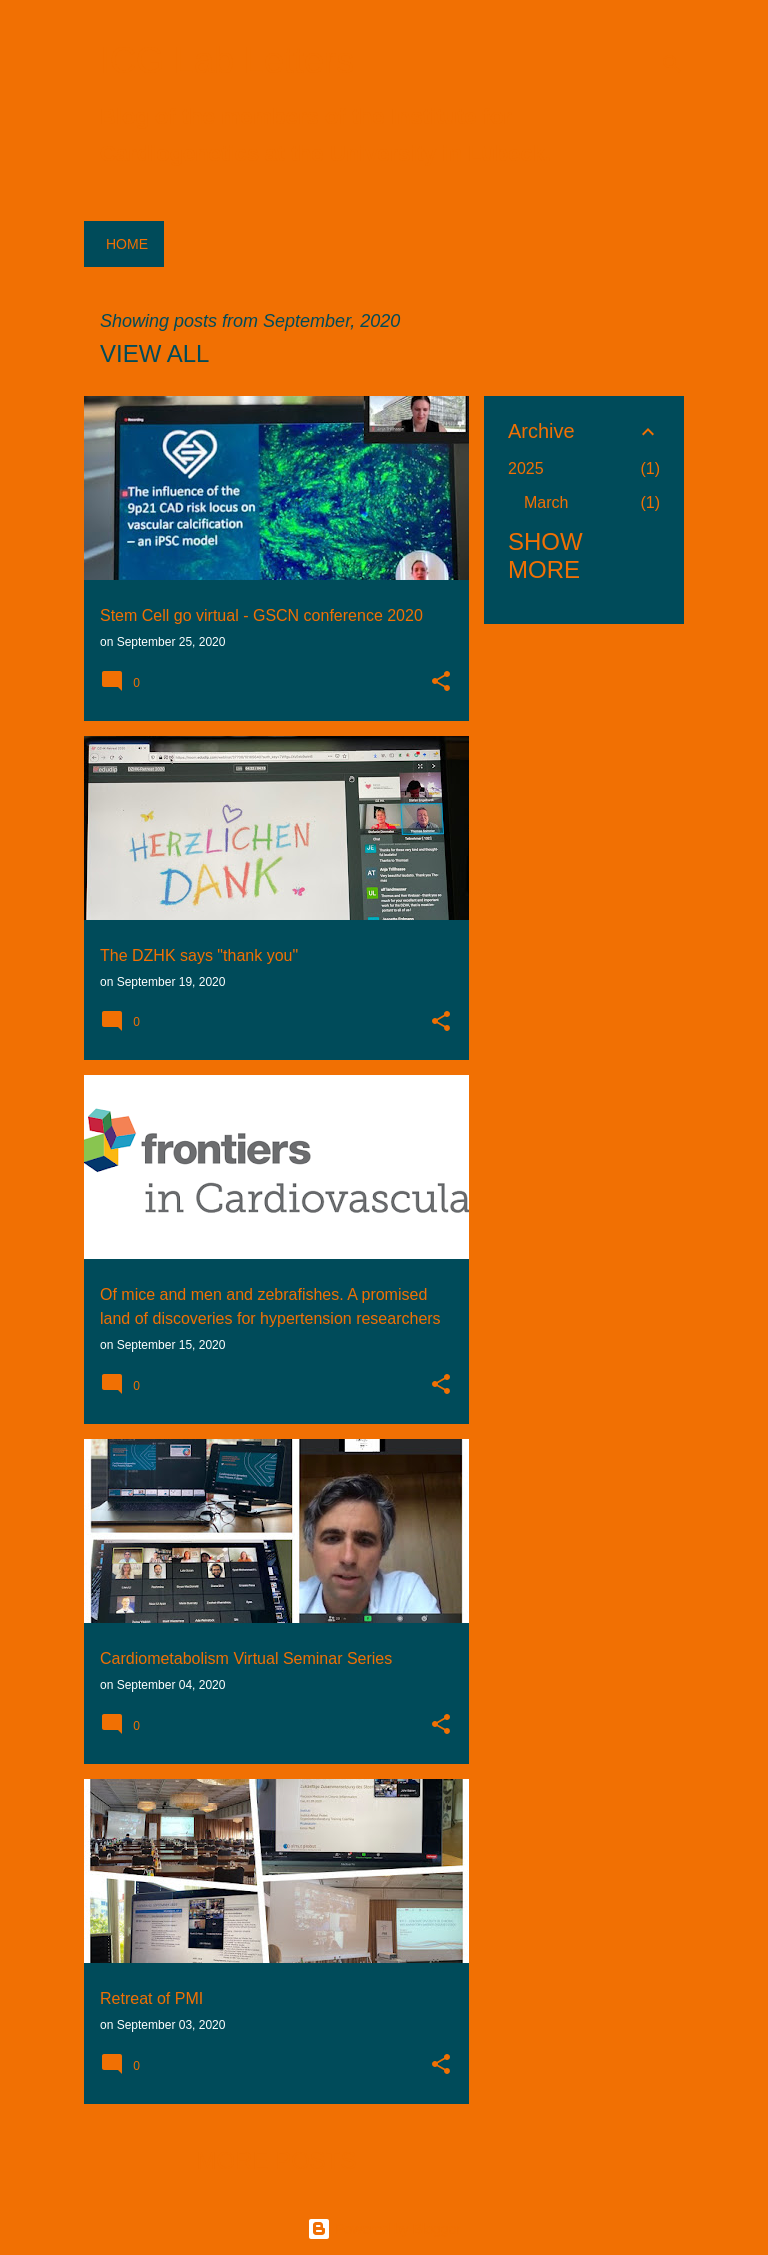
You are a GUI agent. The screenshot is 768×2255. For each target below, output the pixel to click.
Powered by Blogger (384, 2229)
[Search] (672, 64)
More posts (276, 2160)
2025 (526, 468)
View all (154, 353)
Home (127, 244)
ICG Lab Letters (227, 60)
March (546, 502)
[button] (441, 683)
